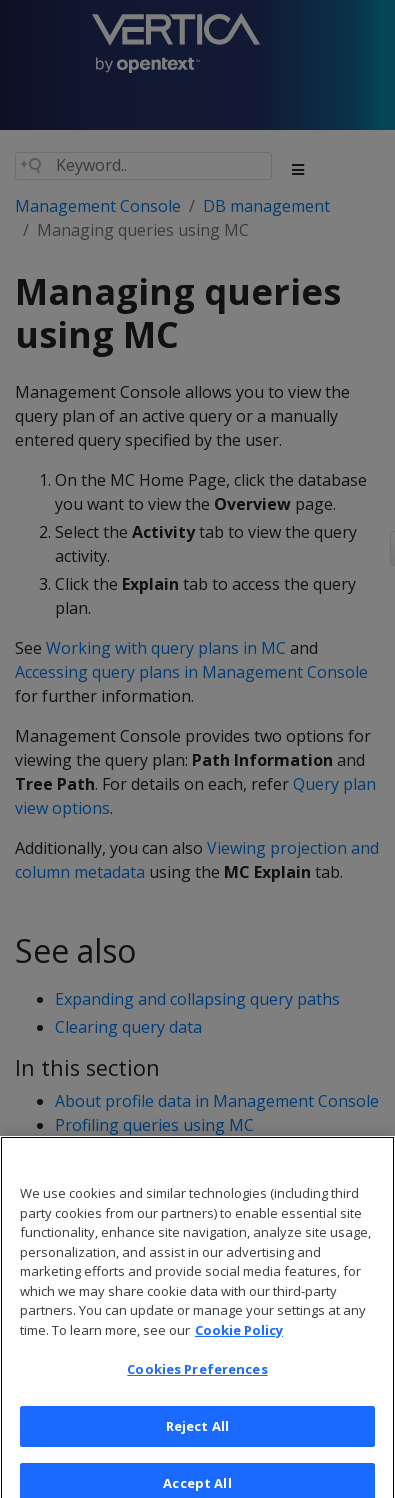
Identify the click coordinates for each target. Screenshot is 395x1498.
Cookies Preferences (197, 1379)
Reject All (197, 1436)
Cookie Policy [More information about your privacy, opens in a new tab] (239, 1340)
